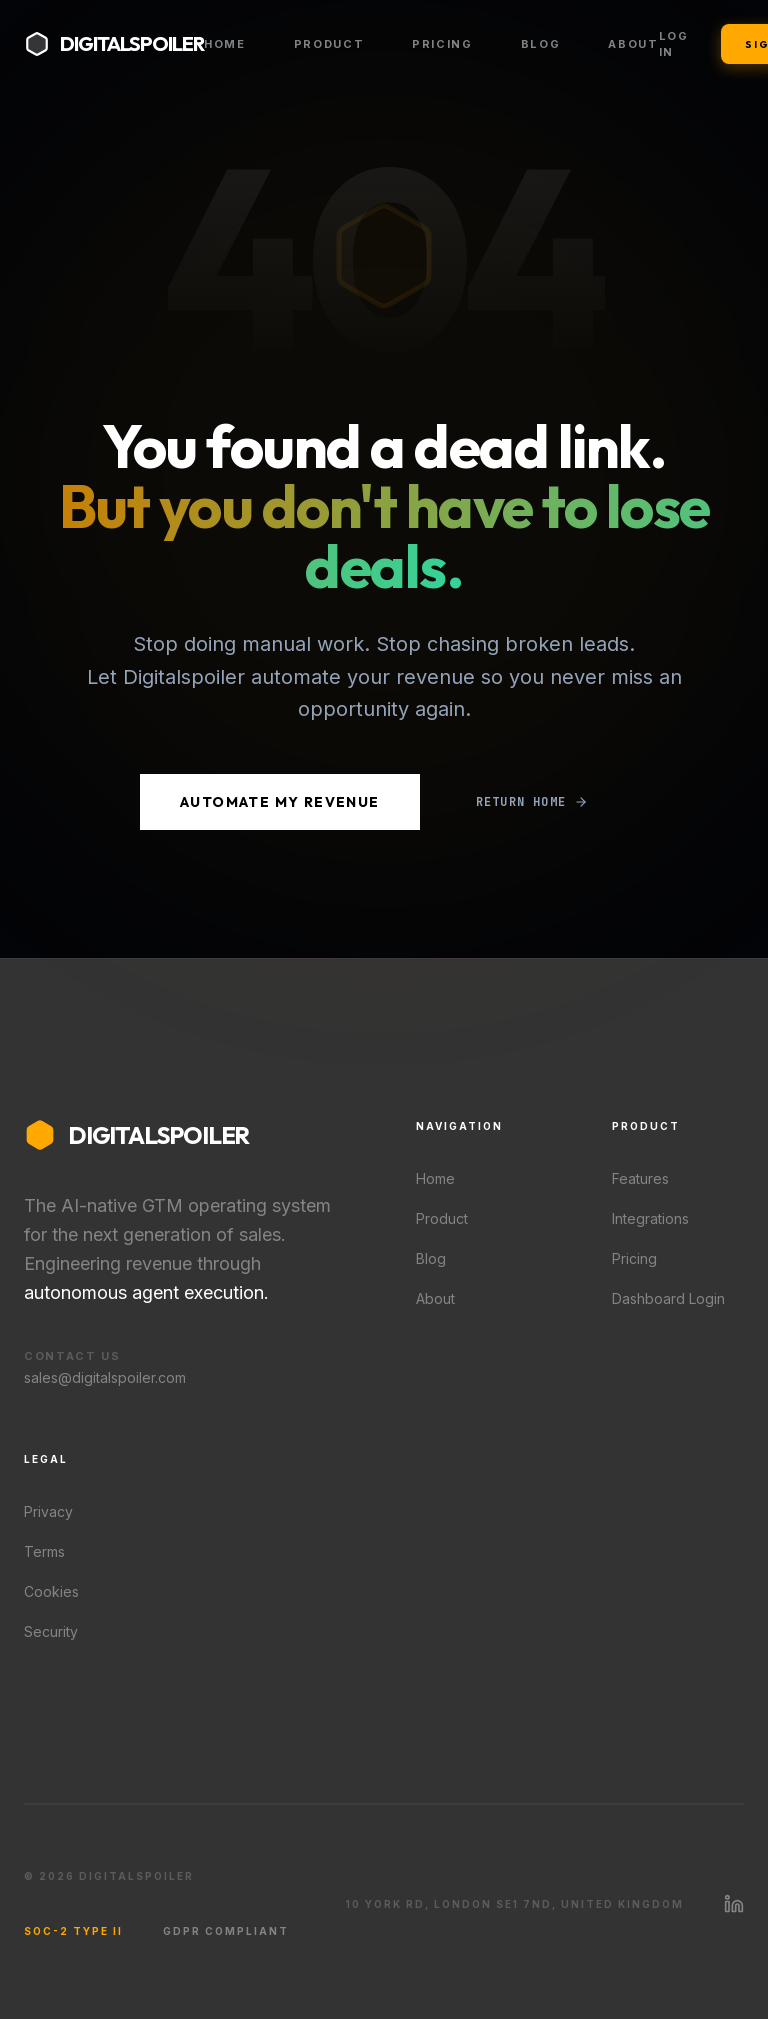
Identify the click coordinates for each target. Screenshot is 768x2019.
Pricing (442, 44)
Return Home (532, 802)
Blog (541, 44)
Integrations (650, 1218)
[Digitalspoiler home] (114, 44)
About (633, 44)
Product (329, 44)
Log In (674, 44)
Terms (44, 1551)
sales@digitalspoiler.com (105, 1377)
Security (51, 1631)
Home (225, 44)
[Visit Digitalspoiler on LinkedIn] (734, 1904)
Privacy (48, 1511)
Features (640, 1178)
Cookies (51, 1591)
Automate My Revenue (280, 802)
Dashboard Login (668, 1298)
